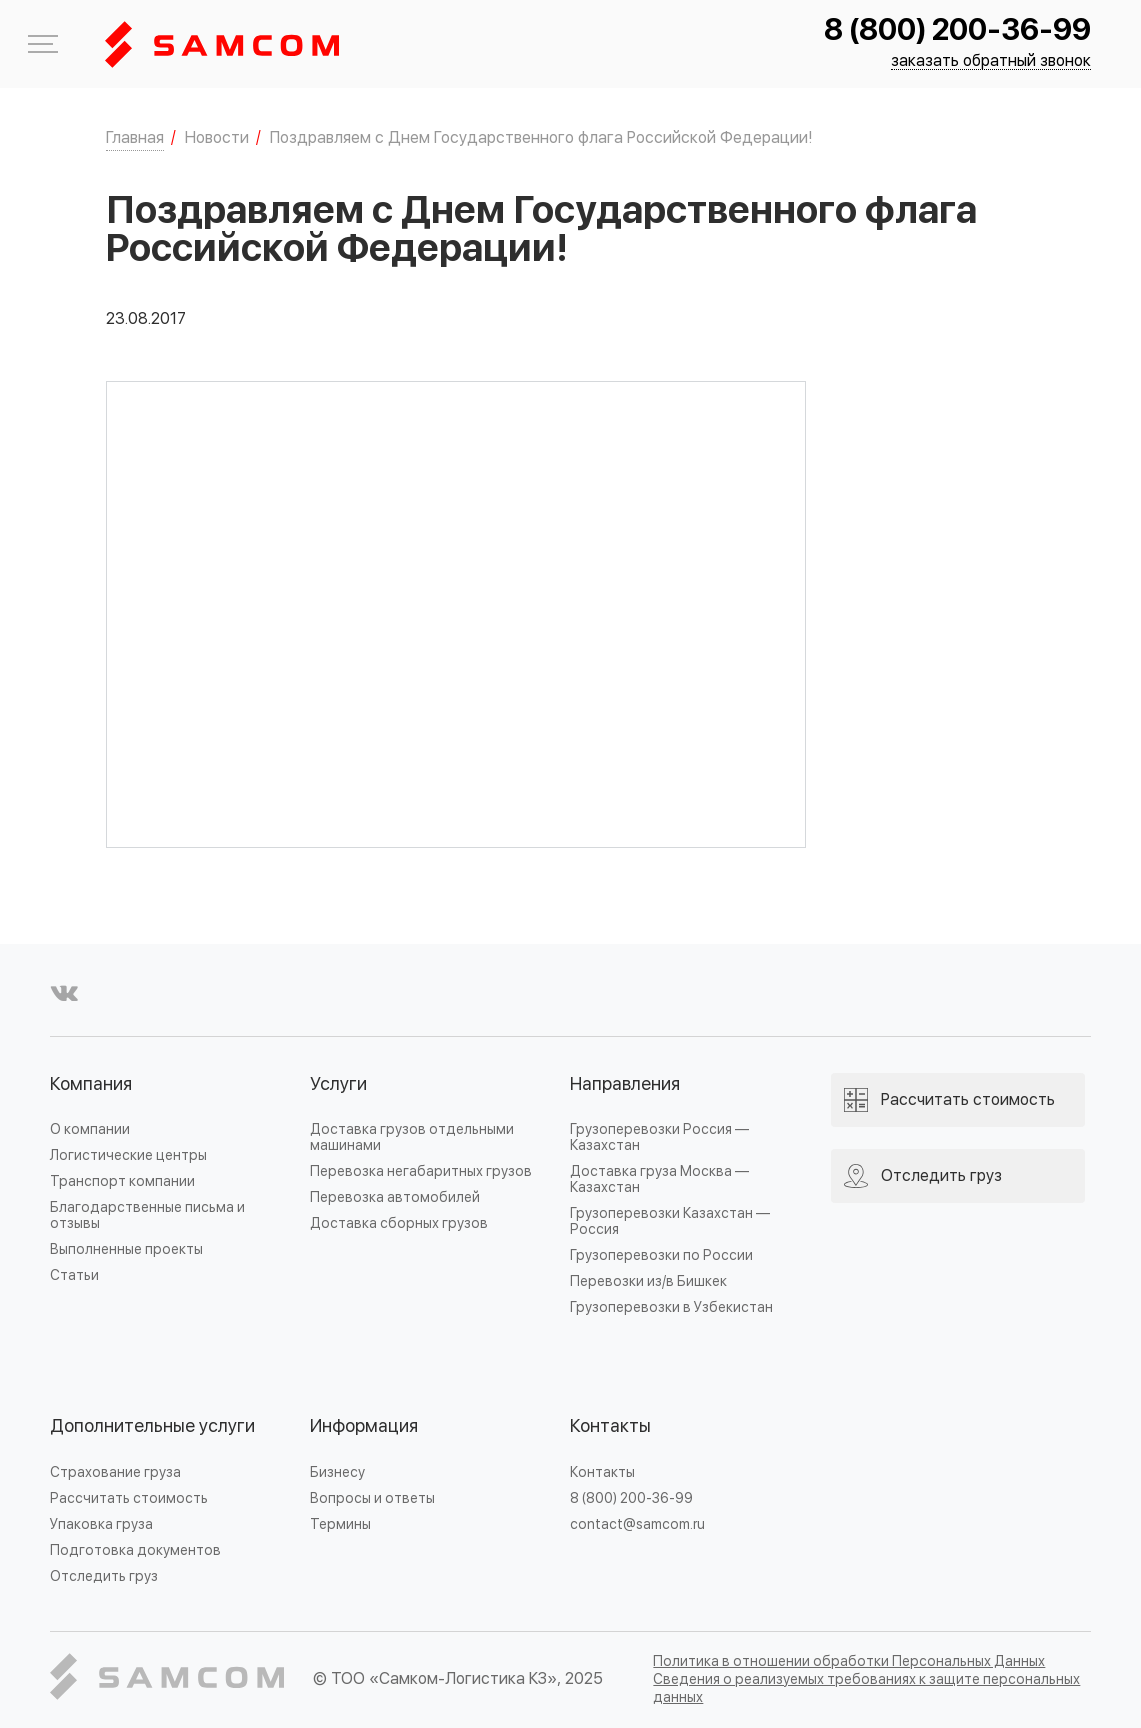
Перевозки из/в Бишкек (648, 1281)
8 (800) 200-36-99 (957, 30)
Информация (364, 1426)
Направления (625, 1084)
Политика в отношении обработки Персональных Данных (849, 1661)
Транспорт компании (122, 1181)
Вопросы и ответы (372, 1498)
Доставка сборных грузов (399, 1223)
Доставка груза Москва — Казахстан (659, 1179)
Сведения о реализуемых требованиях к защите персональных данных (866, 1688)
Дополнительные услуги (152, 1426)
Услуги (338, 1084)
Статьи (74, 1275)
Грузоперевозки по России (661, 1255)
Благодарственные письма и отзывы (147, 1215)
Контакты (610, 1426)
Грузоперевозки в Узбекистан (671, 1307)
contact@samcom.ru (637, 1524)
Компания (91, 1084)
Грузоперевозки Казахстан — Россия (670, 1221)
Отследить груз (104, 1576)
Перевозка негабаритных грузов (421, 1171)
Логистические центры (128, 1155)
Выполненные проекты (126, 1249)
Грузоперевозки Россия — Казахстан (659, 1137)
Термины (340, 1524)
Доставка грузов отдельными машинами (412, 1137)
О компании (90, 1129)
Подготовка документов (135, 1550)
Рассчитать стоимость (129, 1498)
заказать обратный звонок (991, 61)
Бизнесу (337, 1472)
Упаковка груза (101, 1524)
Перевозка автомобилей (395, 1197)
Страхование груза (115, 1472)
